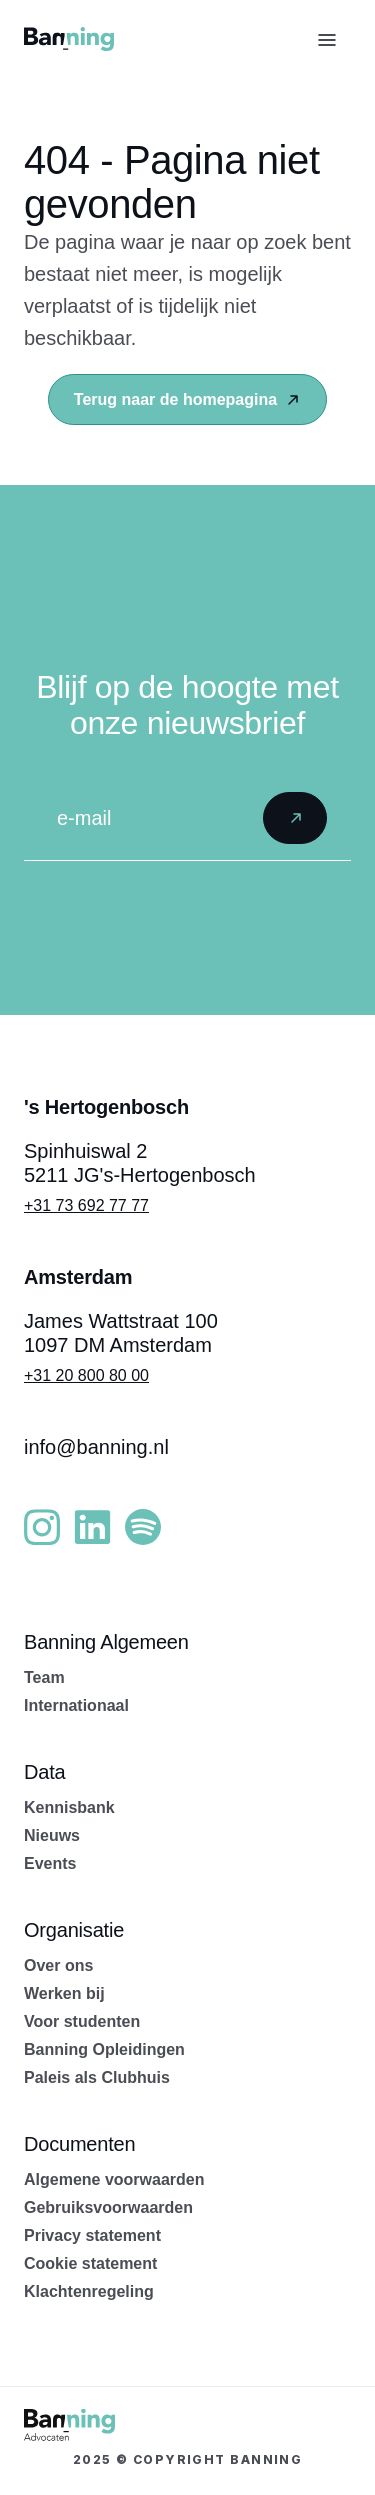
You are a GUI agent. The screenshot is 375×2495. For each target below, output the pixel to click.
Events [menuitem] (50, 1863)
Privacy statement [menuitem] (92, 2235)
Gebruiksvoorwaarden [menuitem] (108, 2207)
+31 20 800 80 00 (86, 1375)
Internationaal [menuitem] (76, 1705)
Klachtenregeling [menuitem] (89, 2291)
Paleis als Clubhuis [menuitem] (97, 2077)
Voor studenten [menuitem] (82, 2021)
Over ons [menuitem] (58, 1965)
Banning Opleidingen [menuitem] (104, 2049)
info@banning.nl (96, 1447)
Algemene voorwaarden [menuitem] (114, 2179)
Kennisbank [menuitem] (69, 1807)
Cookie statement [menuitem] (90, 2263)
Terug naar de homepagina (187, 399)
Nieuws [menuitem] (52, 1835)
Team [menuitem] (44, 1677)
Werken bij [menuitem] (64, 1993)
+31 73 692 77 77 (86, 1205)
